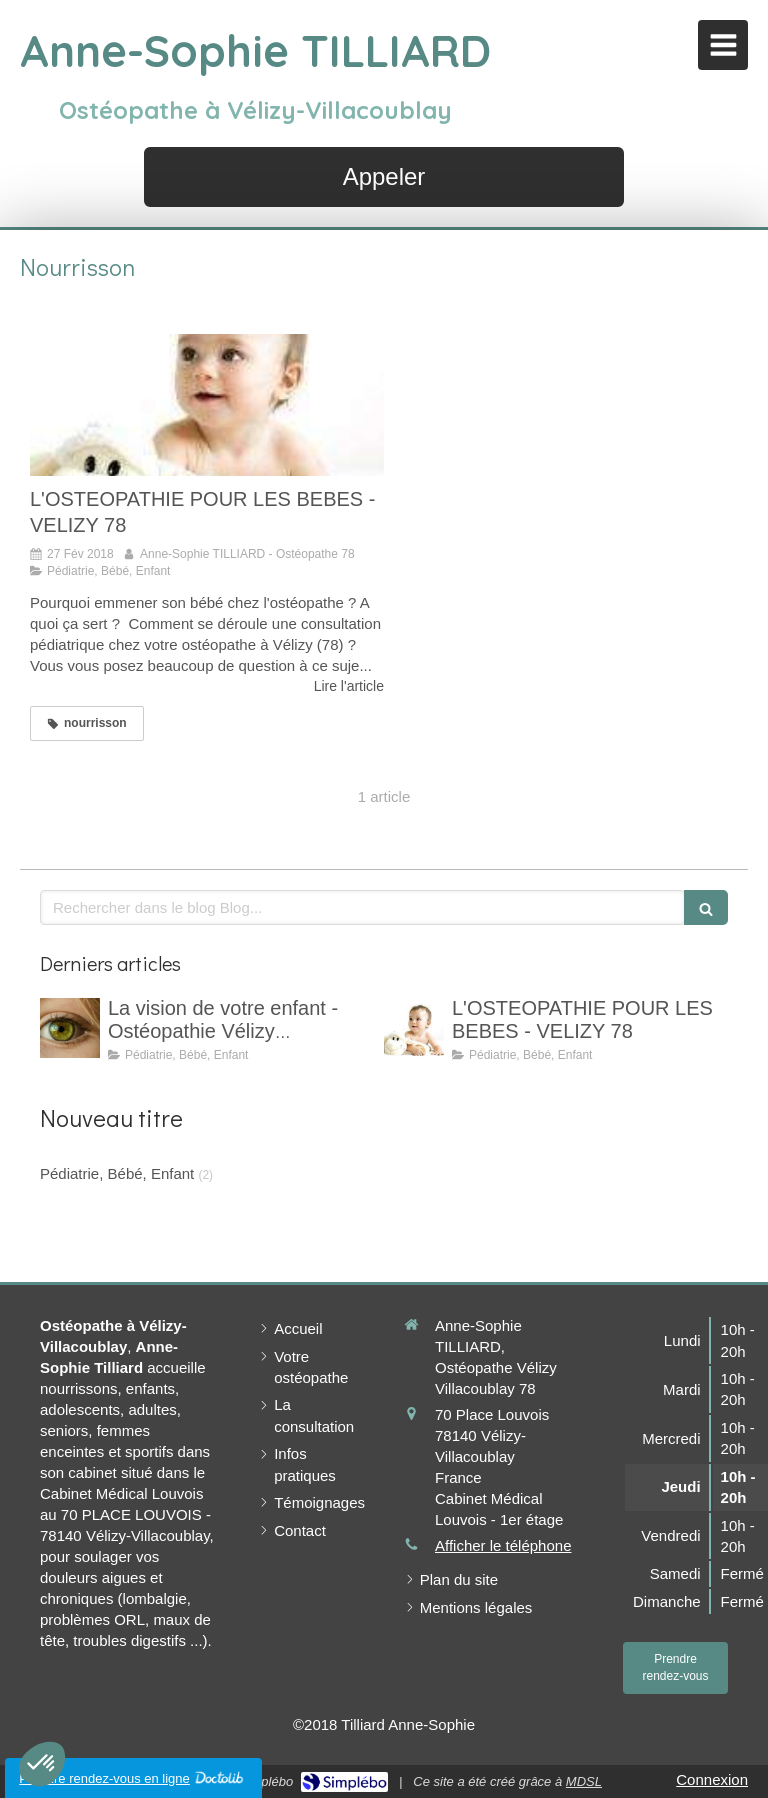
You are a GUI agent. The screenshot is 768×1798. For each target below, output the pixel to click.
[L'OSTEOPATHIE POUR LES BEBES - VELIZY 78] (207, 405)
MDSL (584, 1781)
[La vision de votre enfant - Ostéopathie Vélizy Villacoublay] (70, 1028)
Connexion (712, 1779)
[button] (42, 1764)
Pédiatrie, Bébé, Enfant (117, 1173)
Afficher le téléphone (503, 1545)
